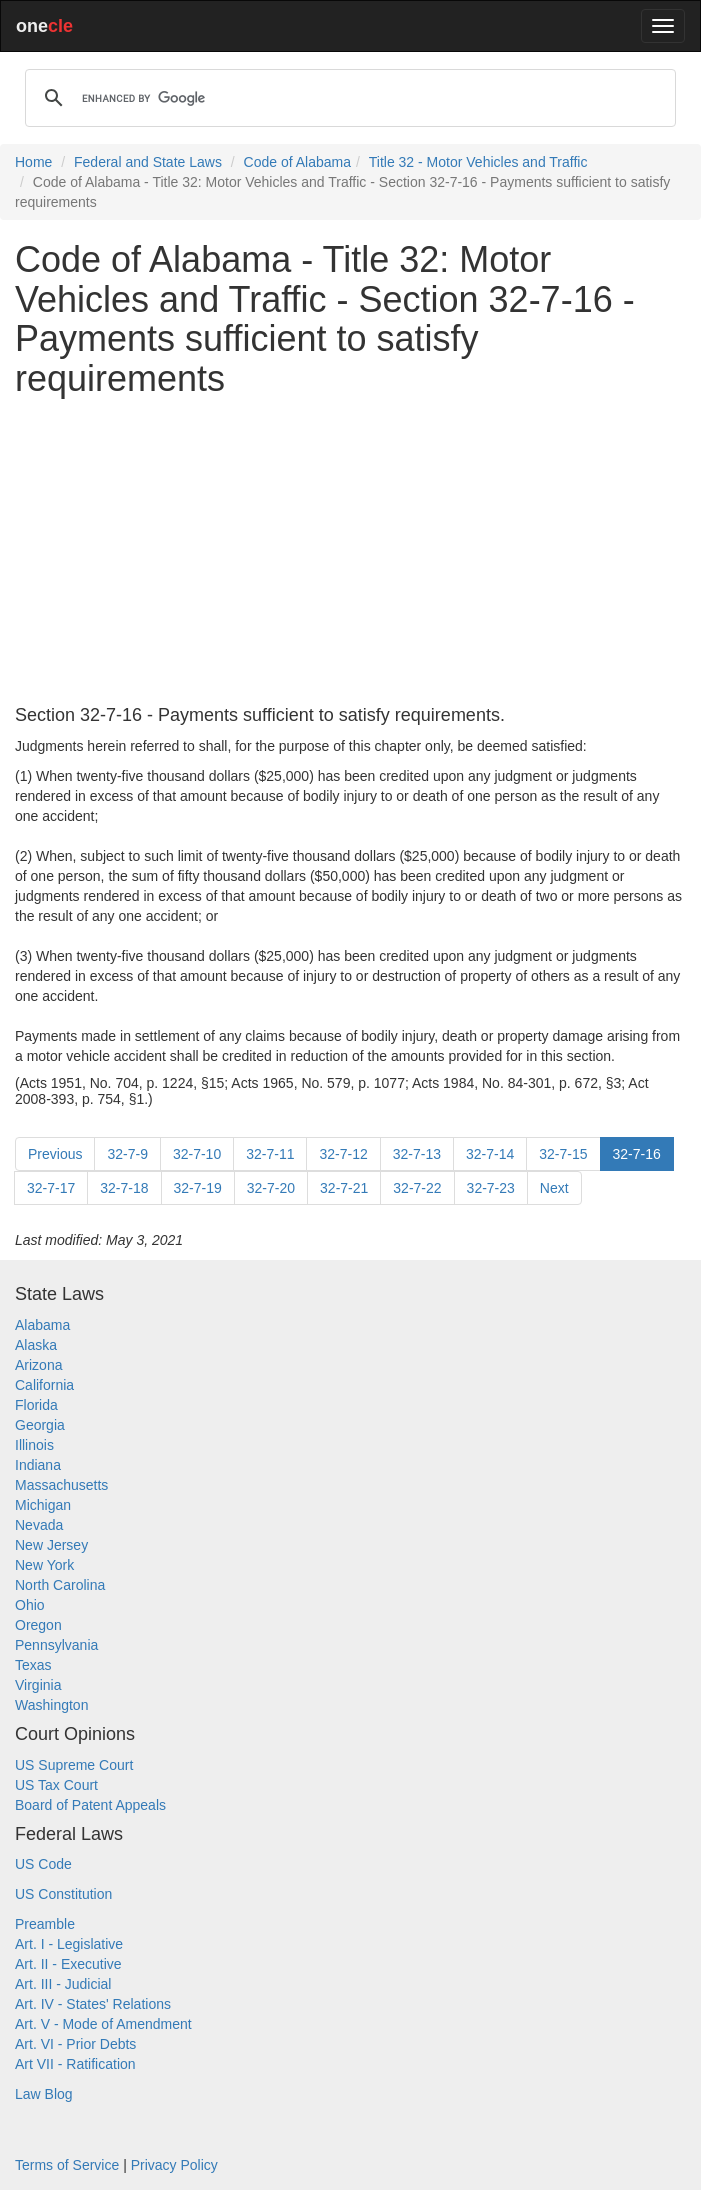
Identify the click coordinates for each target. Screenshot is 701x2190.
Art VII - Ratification (75, 2064)
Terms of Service (67, 2165)
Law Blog (44, 2094)
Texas (33, 1665)
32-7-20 (271, 1188)
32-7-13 (417, 1154)
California (44, 1385)
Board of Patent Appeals (90, 1805)
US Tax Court (56, 1785)
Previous (55, 1154)
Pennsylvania (56, 1645)
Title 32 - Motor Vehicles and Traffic (478, 162)
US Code (43, 1864)
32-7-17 (51, 1188)
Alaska (36, 1345)
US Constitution (63, 1894)
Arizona (38, 1365)
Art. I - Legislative (69, 1944)
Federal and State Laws (148, 162)
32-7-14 (490, 1154)
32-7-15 (563, 1154)
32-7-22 (417, 1188)
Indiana (38, 1465)
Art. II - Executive (68, 1964)
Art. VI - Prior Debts (75, 2044)
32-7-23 (491, 1188)
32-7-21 (344, 1188)
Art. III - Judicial (63, 1984)
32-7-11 (270, 1154)
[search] (347, 98)
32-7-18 (124, 1188)
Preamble (45, 1924)
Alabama (42, 1325)
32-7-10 (197, 1154)
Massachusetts (61, 1485)
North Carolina (60, 1585)
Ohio (30, 1605)
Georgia (40, 1425)
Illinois (34, 1445)
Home (33, 162)
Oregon (38, 1625)
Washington (51, 1705)
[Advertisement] (350, 552)
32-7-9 (127, 1154)
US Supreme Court (74, 1765)
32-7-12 (343, 1154)
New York (44, 1565)
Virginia (38, 1685)
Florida (36, 1405)
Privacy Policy (174, 2165)
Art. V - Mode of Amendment (103, 2024)
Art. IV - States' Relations (93, 2004)
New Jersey (51, 1545)
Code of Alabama (297, 162)
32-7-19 (198, 1188)
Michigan (43, 1505)
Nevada (39, 1525)
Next (554, 1188)
